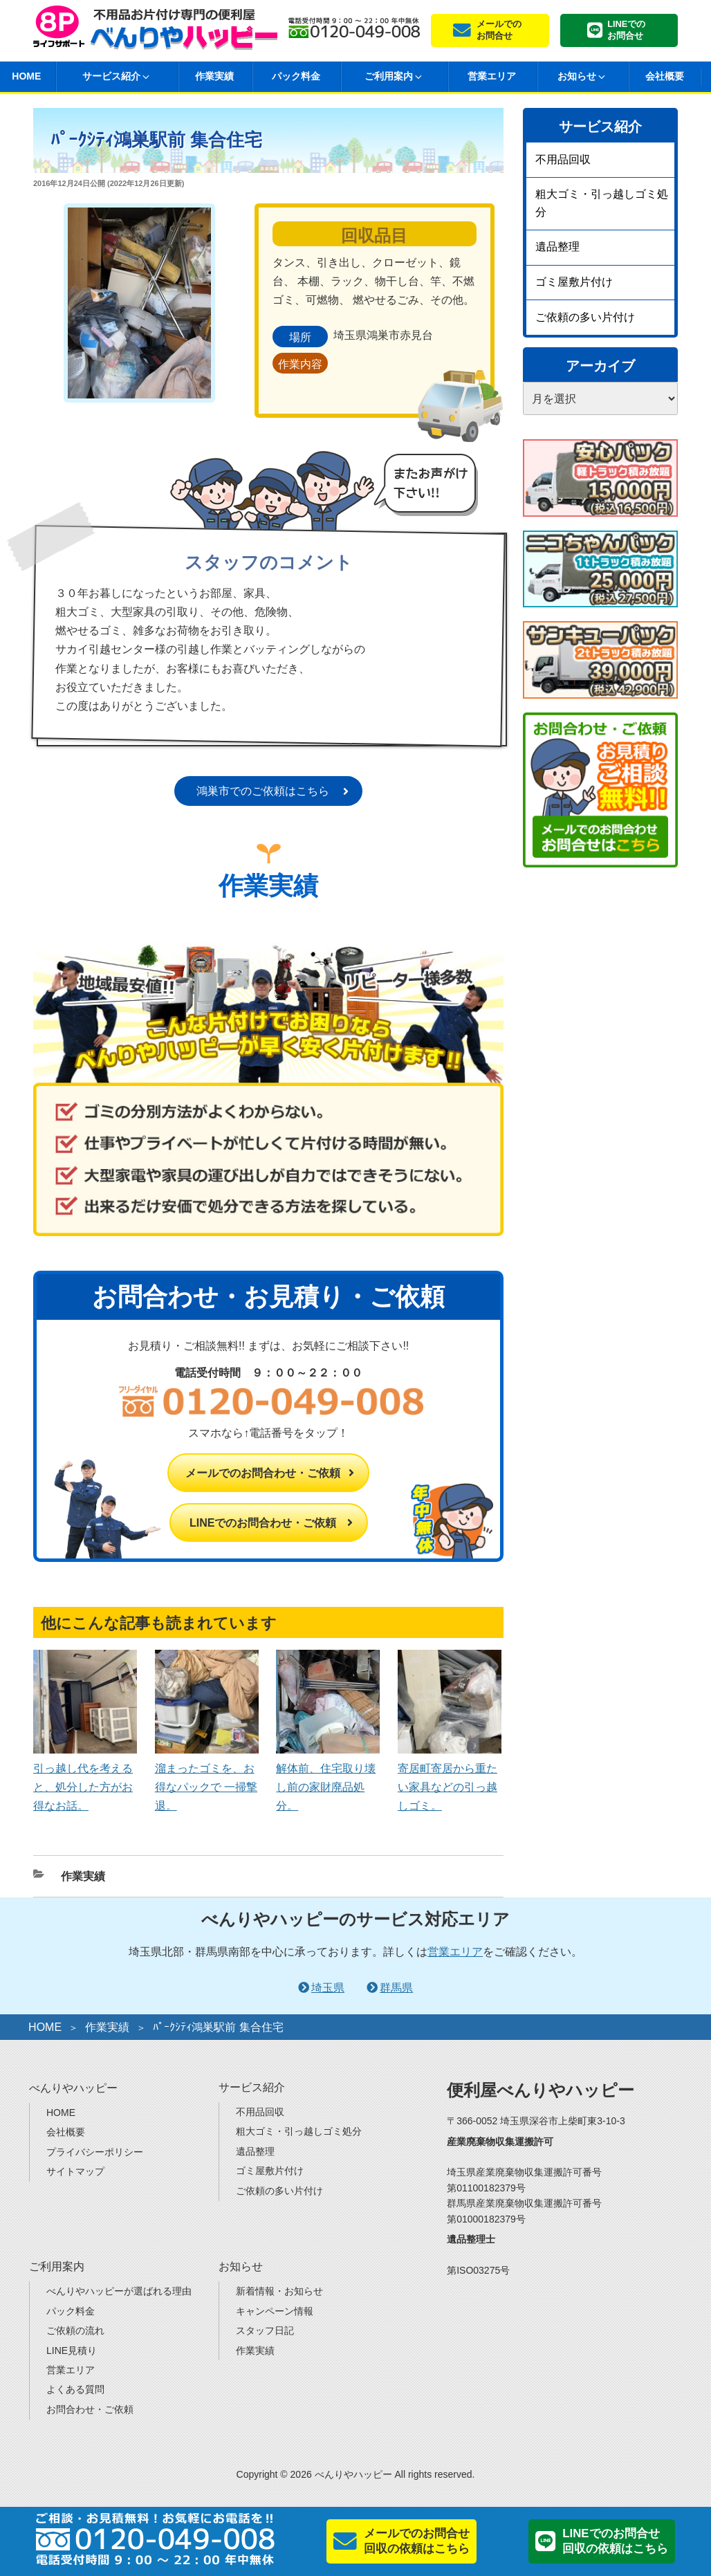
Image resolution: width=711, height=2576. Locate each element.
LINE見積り (71, 2350)
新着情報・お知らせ (279, 2291)
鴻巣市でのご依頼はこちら (262, 791)
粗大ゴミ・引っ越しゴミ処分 (601, 203)
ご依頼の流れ (75, 2330)
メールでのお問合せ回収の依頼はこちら (417, 2541)
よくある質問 (75, 2389)
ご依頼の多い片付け (585, 317)
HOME (45, 2027)
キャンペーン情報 (274, 2311)
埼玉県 (327, 1988)
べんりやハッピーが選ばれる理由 (119, 2291)
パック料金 (296, 76)
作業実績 (214, 76)
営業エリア (492, 76)
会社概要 (664, 76)
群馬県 (396, 1988)
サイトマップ (75, 2171)
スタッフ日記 (265, 2330)
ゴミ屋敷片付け (574, 282)
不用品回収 (563, 159)
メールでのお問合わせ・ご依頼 (262, 1473)
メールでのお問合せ (499, 30)
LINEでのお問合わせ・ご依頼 (263, 1523)
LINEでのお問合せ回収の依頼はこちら (615, 2541)
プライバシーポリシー (94, 2152)
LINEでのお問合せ (626, 30)
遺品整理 (557, 246)
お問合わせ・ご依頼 (89, 2409)
